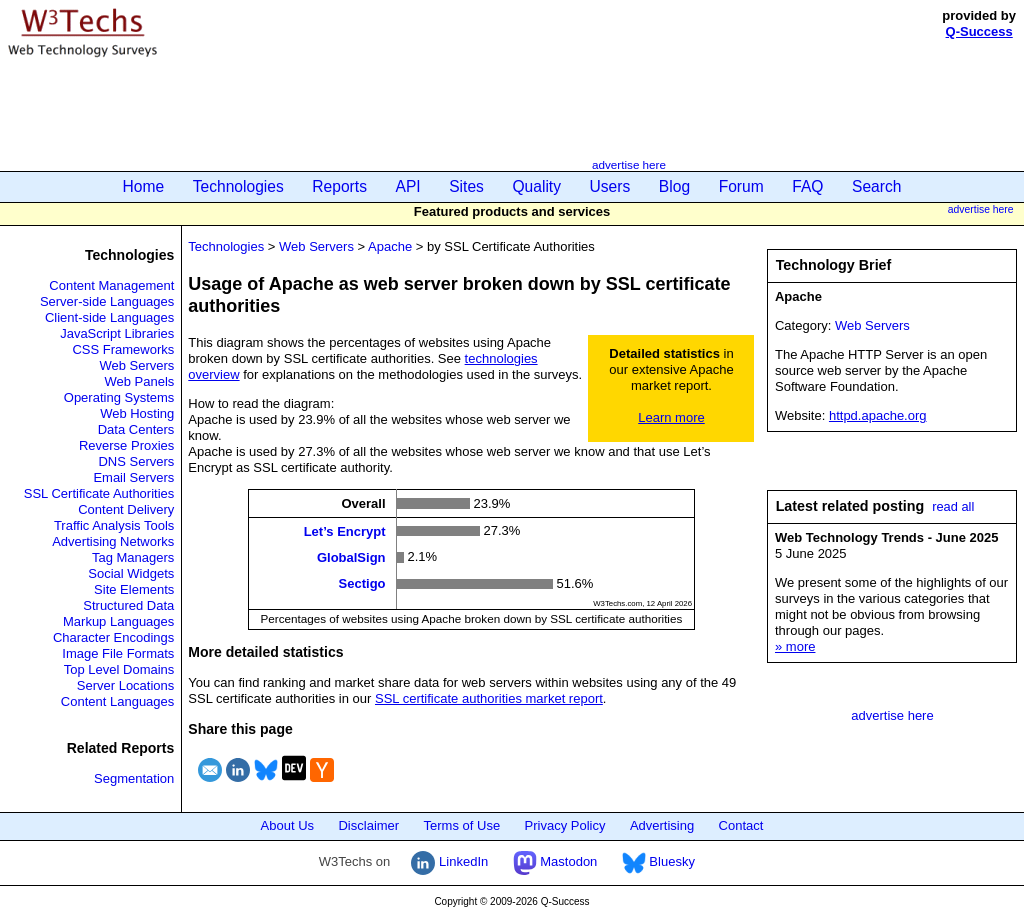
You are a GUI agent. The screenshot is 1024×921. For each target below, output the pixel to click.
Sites (466, 186)
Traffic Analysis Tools (114, 525)
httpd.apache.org (878, 415)
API (408, 186)
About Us (287, 825)
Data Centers (136, 429)
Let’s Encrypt (345, 530)
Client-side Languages (109, 317)
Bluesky (658, 861)
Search (876, 186)
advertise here (629, 164)
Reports (339, 186)
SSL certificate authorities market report (489, 698)
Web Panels (139, 381)
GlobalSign (351, 557)
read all (953, 506)
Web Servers (136, 365)
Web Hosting (137, 413)
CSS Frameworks (123, 349)
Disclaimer (368, 825)
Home (144, 186)
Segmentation (134, 778)
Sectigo (362, 583)
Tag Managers (133, 557)
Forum (741, 186)
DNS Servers (136, 461)
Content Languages (117, 701)
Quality (536, 186)
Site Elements (134, 589)
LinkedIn (449, 861)
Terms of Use (462, 825)
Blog (674, 186)
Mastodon (555, 861)
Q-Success (979, 31)
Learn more (671, 417)
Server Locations (126, 685)
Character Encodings (113, 637)
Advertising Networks (113, 541)
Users (610, 186)
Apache (390, 246)
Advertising (662, 825)
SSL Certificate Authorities (99, 493)
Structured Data (128, 605)
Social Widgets (131, 573)
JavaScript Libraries (117, 333)
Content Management (111, 285)
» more (795, 646)
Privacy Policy (565, 825)
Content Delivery (126, 509)
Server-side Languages (107, 301)
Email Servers (133, 477)
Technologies (238, 186)
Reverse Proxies (126, 445)
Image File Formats (118, 653)
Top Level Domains (119, 669)
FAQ (807, 186)
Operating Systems (119, 397)
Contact (741, 825)
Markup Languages (118, 621)
